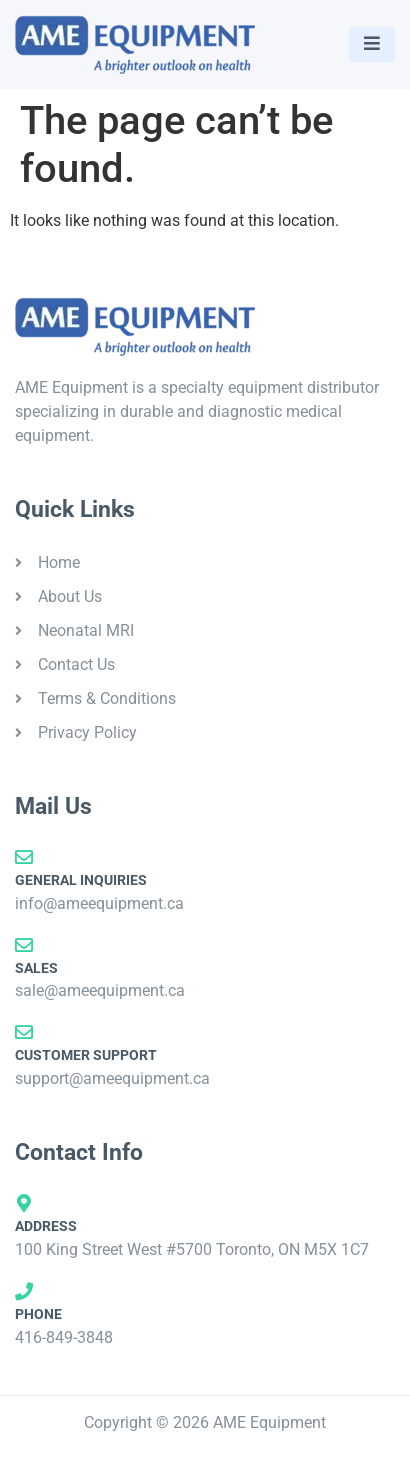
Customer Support (86, 1055)
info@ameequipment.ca (99, 903)
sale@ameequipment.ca (100, 990)
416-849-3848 (64, 1337)
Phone (38, 1314)
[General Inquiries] (24, 857)
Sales (36, 968)
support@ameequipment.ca (112, 1078)
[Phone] (24, 1291)
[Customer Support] (24, 1032)
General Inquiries (81, 880)
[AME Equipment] (135, 44)
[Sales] (24, 945)
